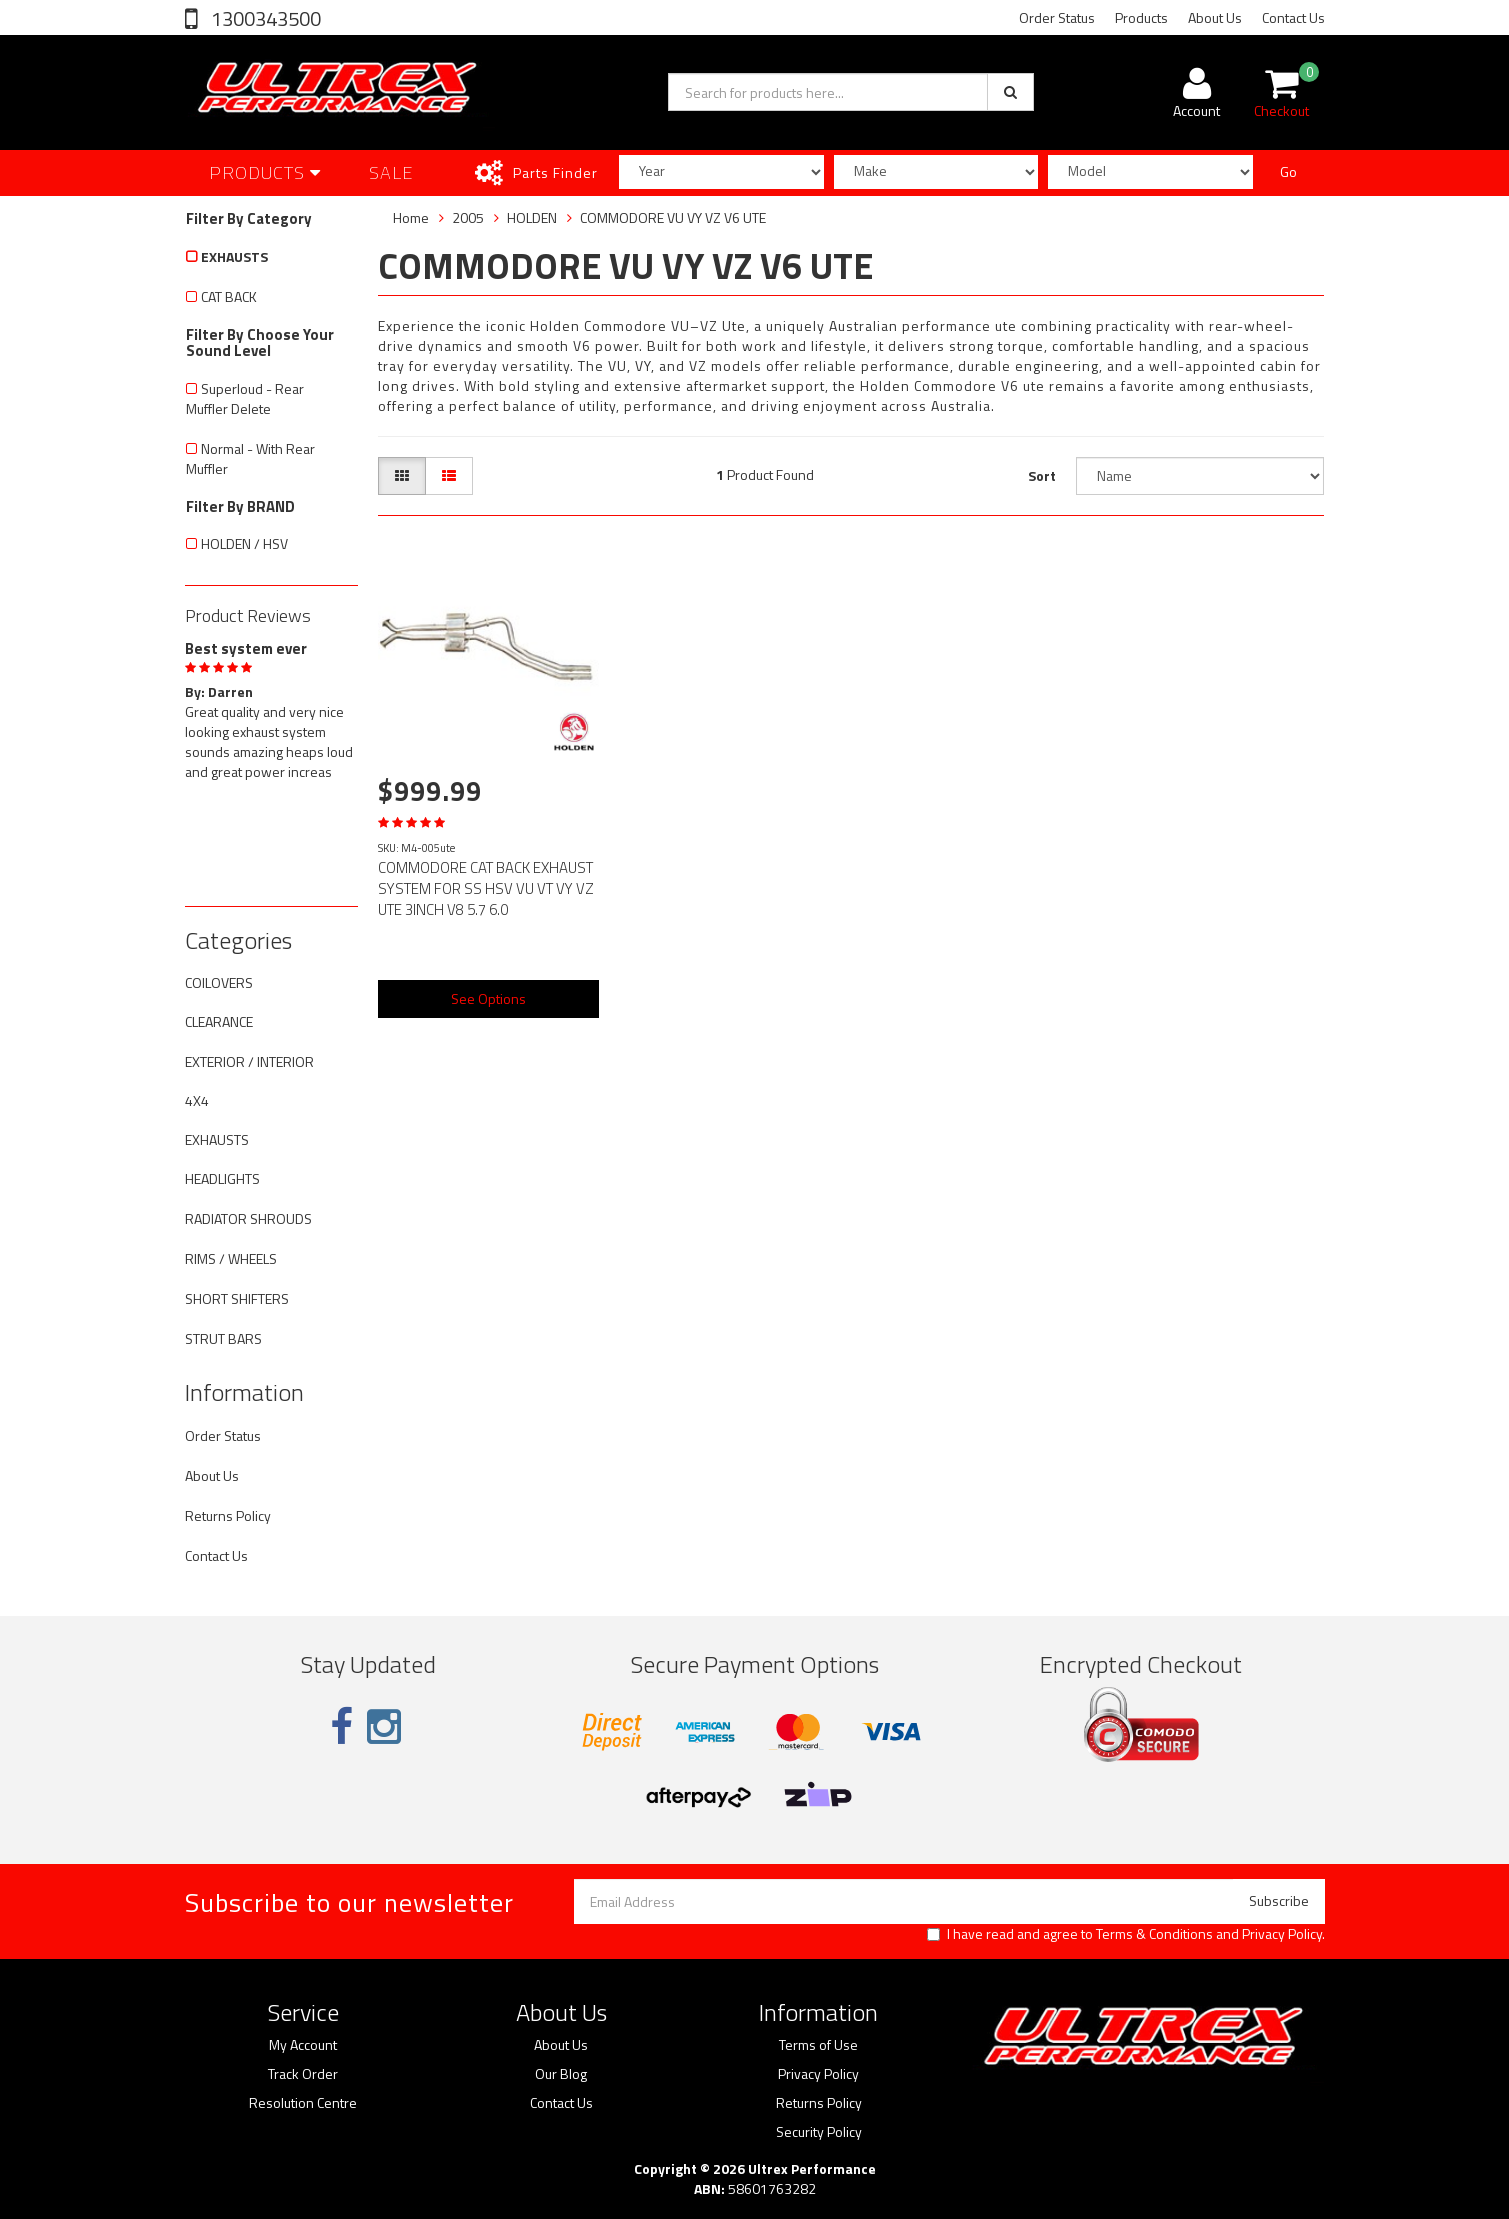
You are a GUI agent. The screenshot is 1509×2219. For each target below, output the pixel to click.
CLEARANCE (219, 1021)
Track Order (303, 2074)
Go (1288, 171)
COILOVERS (219, 982)
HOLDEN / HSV (244, 543)
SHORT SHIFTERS (237, 1298)
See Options (488, 998)
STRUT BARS (223, 1338)
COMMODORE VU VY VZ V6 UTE (673, 217)
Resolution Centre (303, 2103)
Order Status (1057, 17)
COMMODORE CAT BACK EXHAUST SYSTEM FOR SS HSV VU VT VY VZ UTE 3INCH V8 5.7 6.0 (486, 888)
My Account (303, 2045)
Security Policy (819, 2132)
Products (1141, 17)
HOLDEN (532, 217)
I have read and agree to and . (1126, 1934)
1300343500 (264, 18)
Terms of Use (818, 2045)
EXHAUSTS (234, 256)
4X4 (197, 1100)
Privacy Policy (1282, 1933)
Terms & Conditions (1154, 1933)
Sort (1042, 475)
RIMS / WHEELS (231, 1258)
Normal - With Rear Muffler (250, 458)
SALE (391, 172)
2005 (468, 217)
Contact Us (1293, 17)
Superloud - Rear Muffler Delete (245, 398)
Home (411, 217)
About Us (1215, 17)
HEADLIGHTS (222, 1178)
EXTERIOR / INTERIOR (249, 1061)
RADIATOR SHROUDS (248, 1218)
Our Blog (561, 2074)
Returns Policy (228, 1515)
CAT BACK (229, 296)
